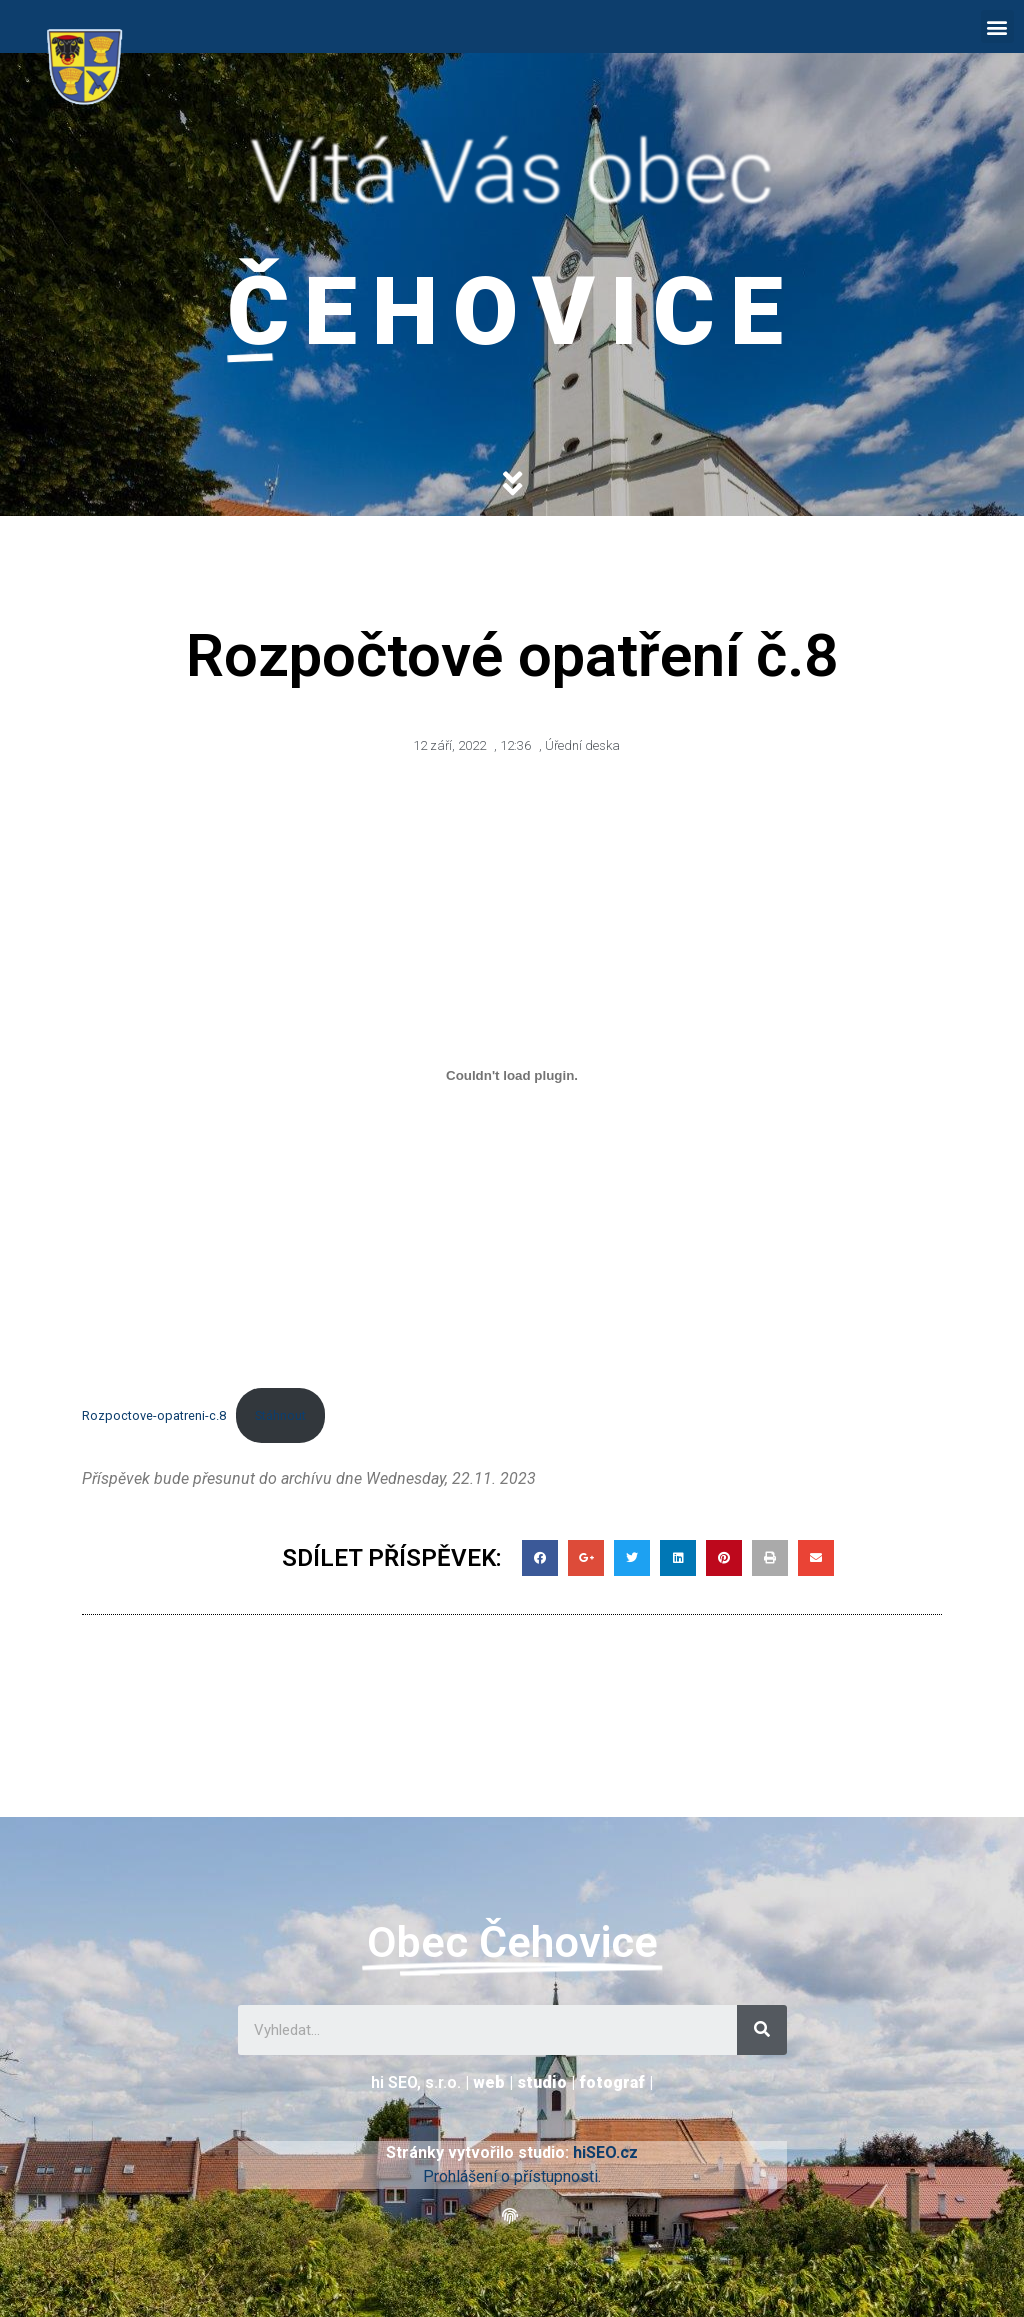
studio (542, 2082)
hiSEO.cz (605, 2152)
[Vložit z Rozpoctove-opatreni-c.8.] (512, 1076)
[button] (997, 26)
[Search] (762, 2030)
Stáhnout (280, 1415)
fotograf (612, 2082)
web (489, 2082)
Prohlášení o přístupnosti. (512, 2176)
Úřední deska (582, 745)
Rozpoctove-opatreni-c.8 (154, 1415)
